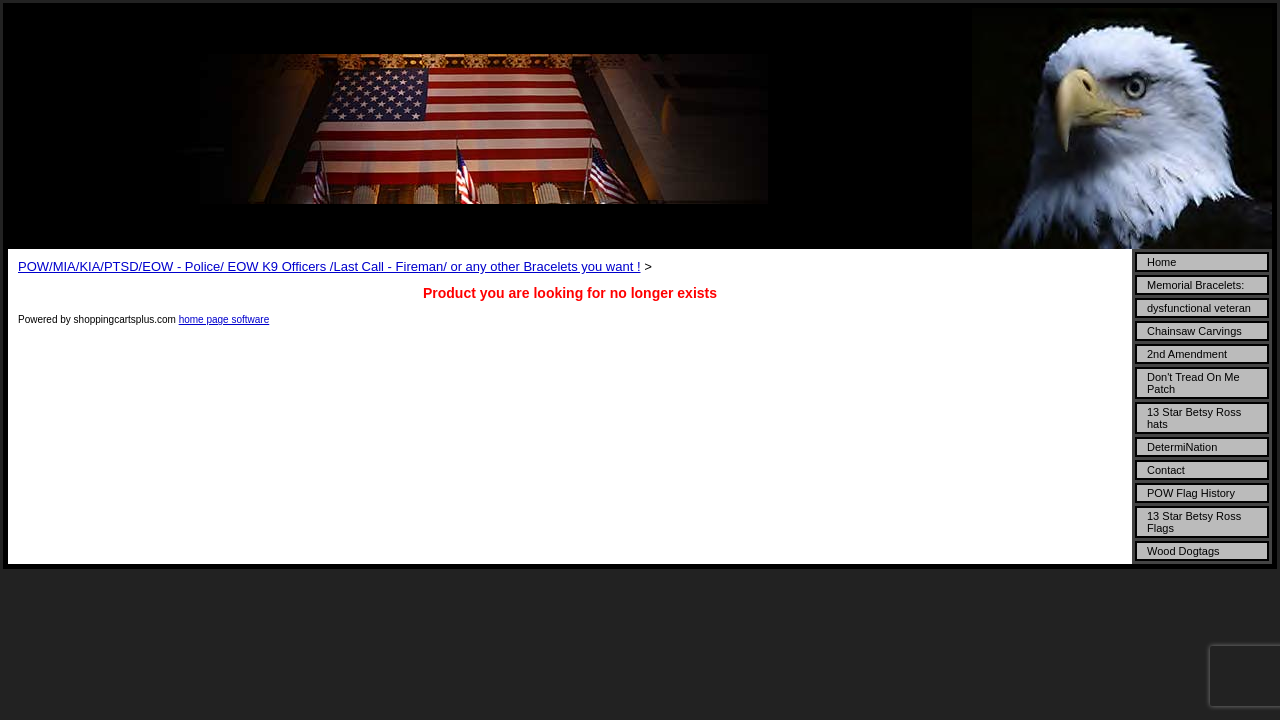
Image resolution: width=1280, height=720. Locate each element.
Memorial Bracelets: (1195, 285)
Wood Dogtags (1183, 551)
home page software (224, 319)
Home (1161, 262)
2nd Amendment (1187, 354)
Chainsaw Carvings (1194, 331)
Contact (1166, 470)
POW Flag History (1191, 493)
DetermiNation (1182, 447)
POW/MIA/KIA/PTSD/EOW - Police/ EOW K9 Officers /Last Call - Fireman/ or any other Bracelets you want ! (329, 266)
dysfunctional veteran (1199, 308)
